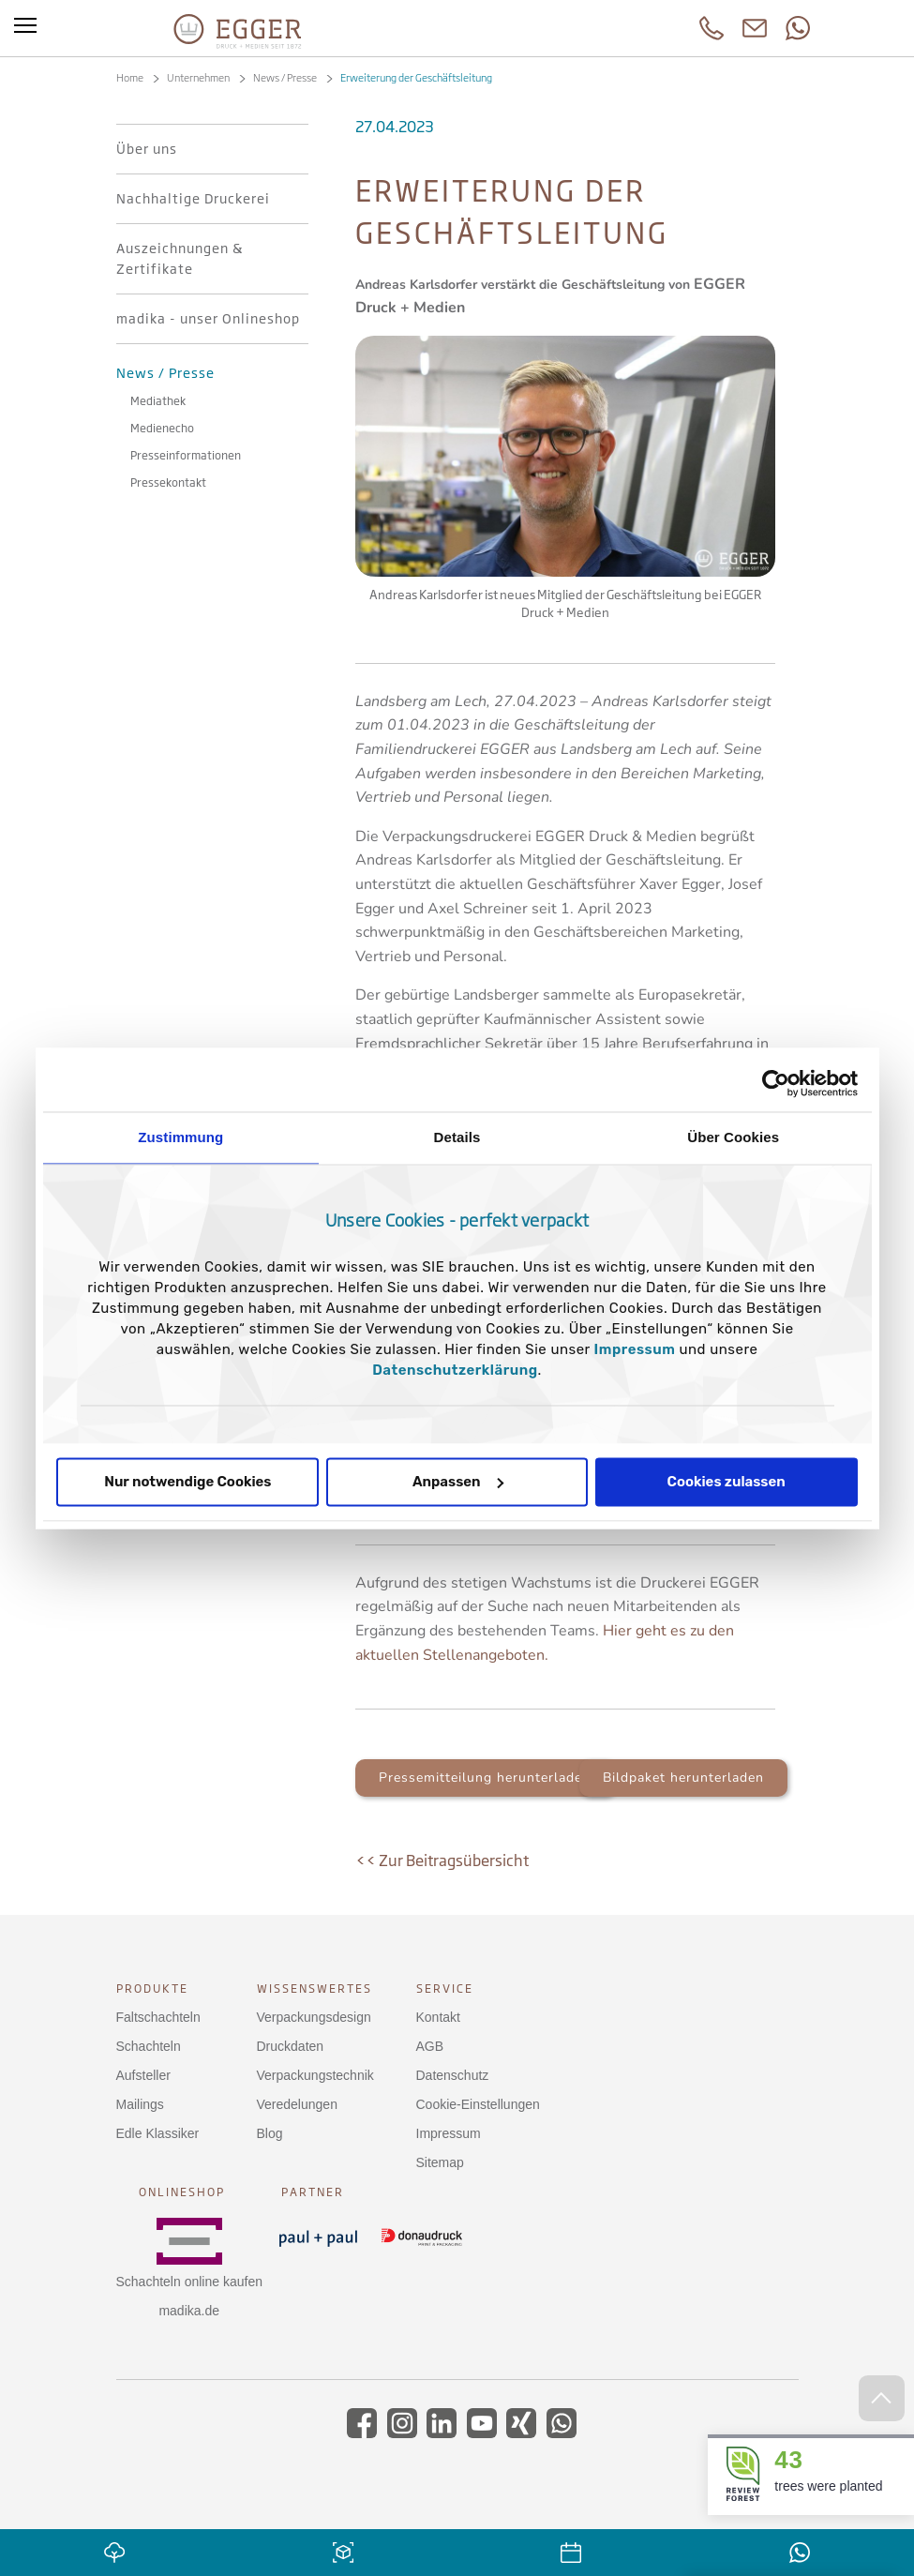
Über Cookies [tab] (733, 1137)
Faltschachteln (158, 2017)
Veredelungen (297, 2104)
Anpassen (457, 1481)
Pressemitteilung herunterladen (485, 1777)
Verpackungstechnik (315, 2075)
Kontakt (438, 2017)
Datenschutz (452, 2075)
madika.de (188, 2310)
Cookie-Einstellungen (478, 2104)
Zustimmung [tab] (180, 1137)
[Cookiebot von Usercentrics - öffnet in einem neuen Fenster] (776, 1083)
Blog (270, 2133)
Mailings (140, 2104)
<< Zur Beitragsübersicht (442, 1860)
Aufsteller (143, 2075)
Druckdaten (290, 2046)
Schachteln (148, 2046)
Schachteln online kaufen (189, 2281)
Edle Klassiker (158, 2133)
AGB (430, 2046)
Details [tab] (457, 1137)
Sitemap (440, 2162)
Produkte (152, 1988)
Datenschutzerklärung (454, 1370)
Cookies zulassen (726, 1481)
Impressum (635, 1349)
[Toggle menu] (25, 28)
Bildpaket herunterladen (683, 1777)
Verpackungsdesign (314, 2017)
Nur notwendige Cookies (187, 1481)
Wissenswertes (314, 1988)
